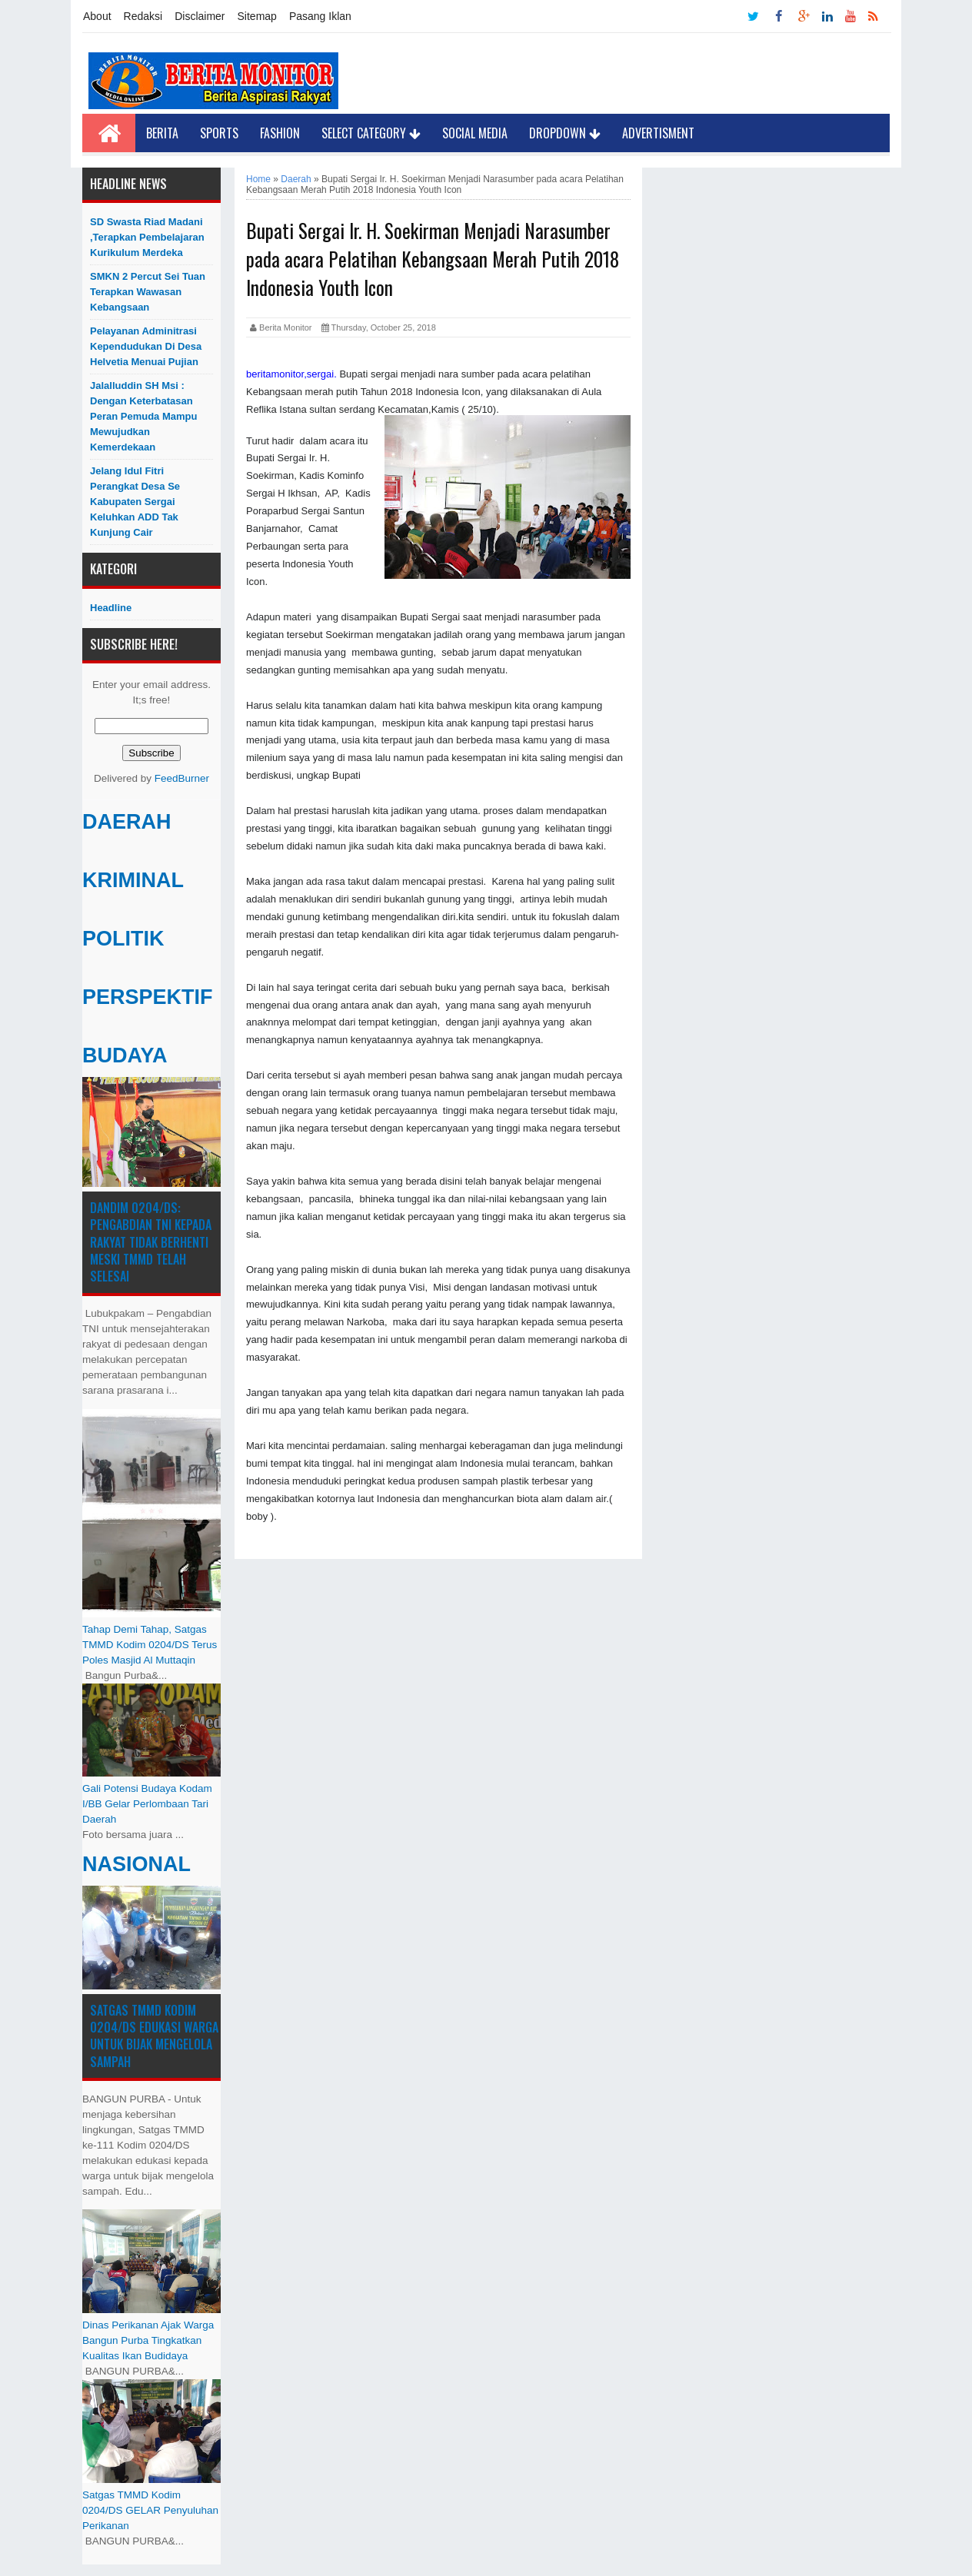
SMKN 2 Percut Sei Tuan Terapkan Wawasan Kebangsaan (147, 292)
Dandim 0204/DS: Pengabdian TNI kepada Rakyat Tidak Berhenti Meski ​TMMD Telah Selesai (150, 1242)
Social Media (475, 133)
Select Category (371, 133)
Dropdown (565, 133)
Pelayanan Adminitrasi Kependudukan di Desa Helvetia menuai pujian (145, 346)
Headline (110, 607)
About (97, 16)
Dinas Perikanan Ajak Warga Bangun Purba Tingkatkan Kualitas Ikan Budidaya (148, 2340)
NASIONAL (136, 1864)
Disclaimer (200, 16)
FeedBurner (182, 778)
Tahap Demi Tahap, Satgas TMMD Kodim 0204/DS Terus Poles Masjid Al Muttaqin (149, 1645)
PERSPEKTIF (147, 997)
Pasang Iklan (320, 16)
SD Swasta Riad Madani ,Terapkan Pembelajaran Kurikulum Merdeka (147, 237)
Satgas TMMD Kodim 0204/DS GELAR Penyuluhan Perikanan (150, 2510)
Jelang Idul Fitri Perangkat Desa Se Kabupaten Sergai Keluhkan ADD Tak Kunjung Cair (135, 501)
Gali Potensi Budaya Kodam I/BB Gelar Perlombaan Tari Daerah (147, 1804)
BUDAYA (125, 1055)
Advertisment (658, 133)
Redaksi (143, 16)
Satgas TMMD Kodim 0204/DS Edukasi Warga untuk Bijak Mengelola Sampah (154, 2036)
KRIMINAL (133, 880)
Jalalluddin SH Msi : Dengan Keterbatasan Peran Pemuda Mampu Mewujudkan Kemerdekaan (143, 416)
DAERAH (126, 821)
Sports (219, 133)
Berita (162, 133)
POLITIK (123, 938)
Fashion (280, 133)
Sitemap (257, 16)
